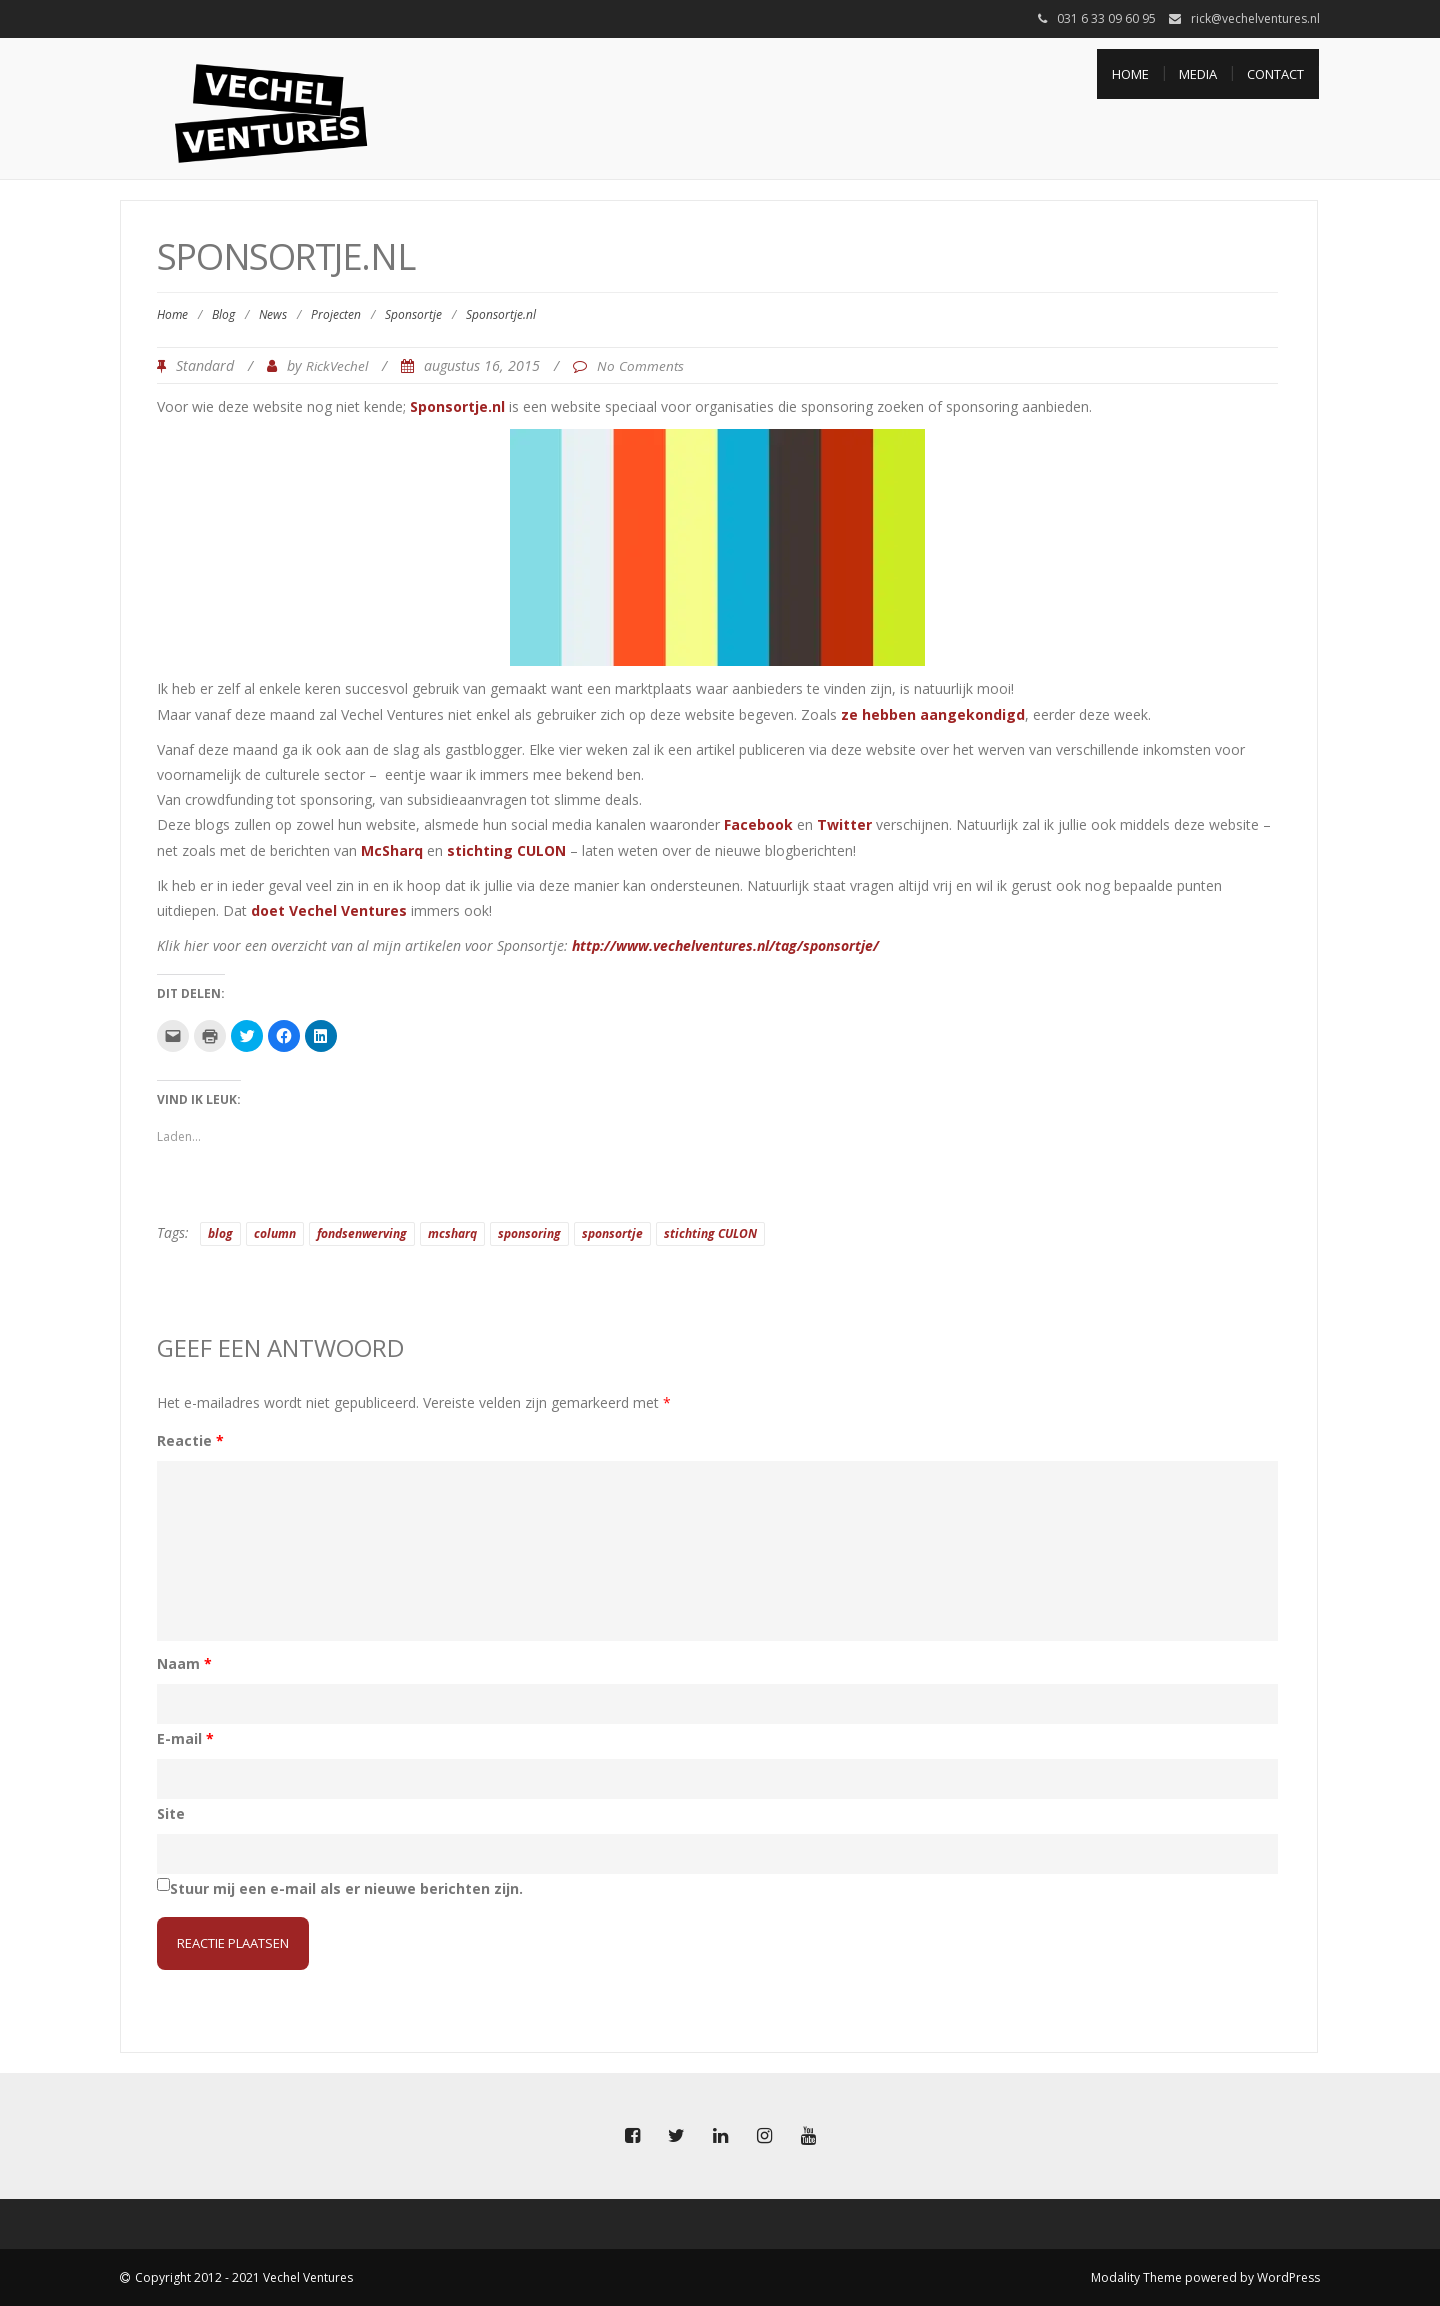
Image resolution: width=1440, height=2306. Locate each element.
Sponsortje (413, 314)
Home (1130, 74)
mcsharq (452, 1233)
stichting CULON (506, 850)
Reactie (190, 1440)
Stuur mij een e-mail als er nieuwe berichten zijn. (346, 1888)
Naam (184, 1663)
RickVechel (337, 366)
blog (220, 1233)
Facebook (758, 824)
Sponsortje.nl (457, 406)
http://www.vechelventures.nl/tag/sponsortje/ (725, 945)
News (273, 314)
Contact (1275, 74)
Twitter (844, 824)
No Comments (640, 366)
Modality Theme (1136, 2277)
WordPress (1288, 2277)
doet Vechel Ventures (329, 910)
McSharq (392, 850)
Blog (223, 314)
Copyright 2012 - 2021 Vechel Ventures (244, 2277)
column (275, 1233)
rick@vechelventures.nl (1255, 18)
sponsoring (529, 1233)
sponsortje (612, 1233)
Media (1198, 74)
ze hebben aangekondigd (933, 714)
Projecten (336, 314)
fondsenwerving (362, 1233)
